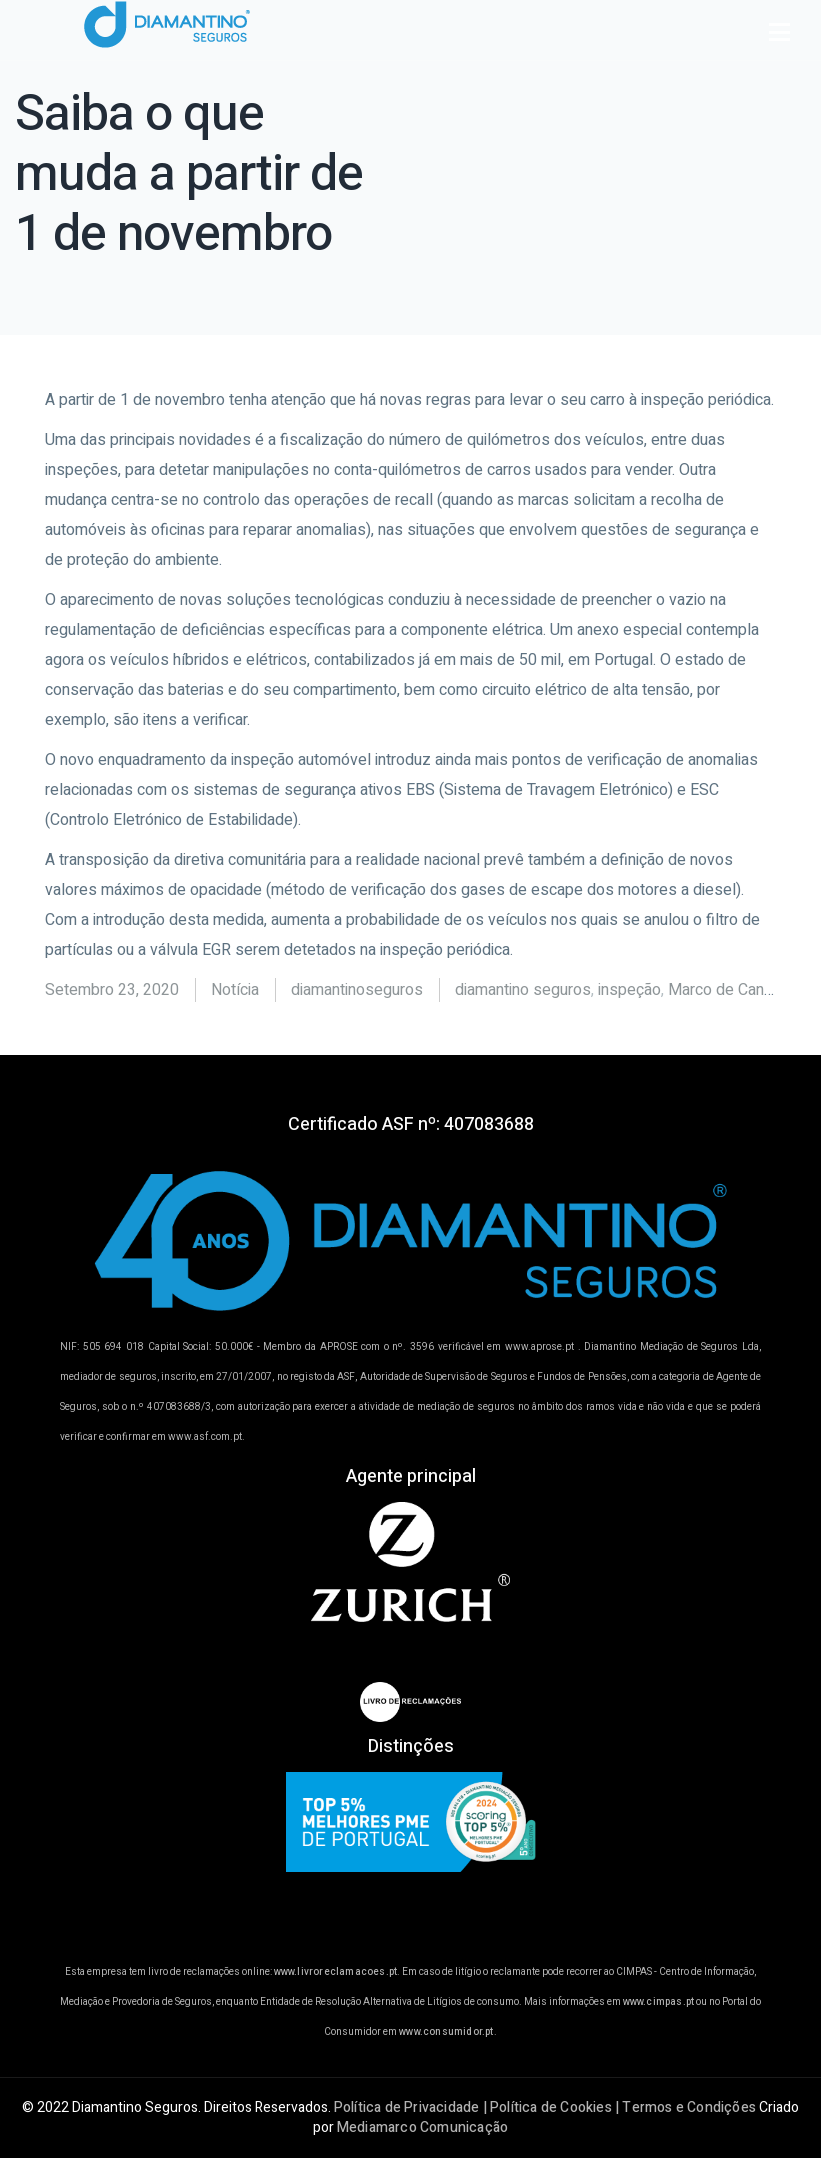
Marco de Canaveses (742, 990)
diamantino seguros (523, 990)
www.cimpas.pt (659, 2002)
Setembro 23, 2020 (112, 990)
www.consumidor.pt (446, 2032)
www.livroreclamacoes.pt (336, 1972)
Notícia (235, 990)
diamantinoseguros (357, 990)
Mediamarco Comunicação (422, 2127)
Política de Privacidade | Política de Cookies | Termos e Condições (545, 2107)
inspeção (629, 990)
